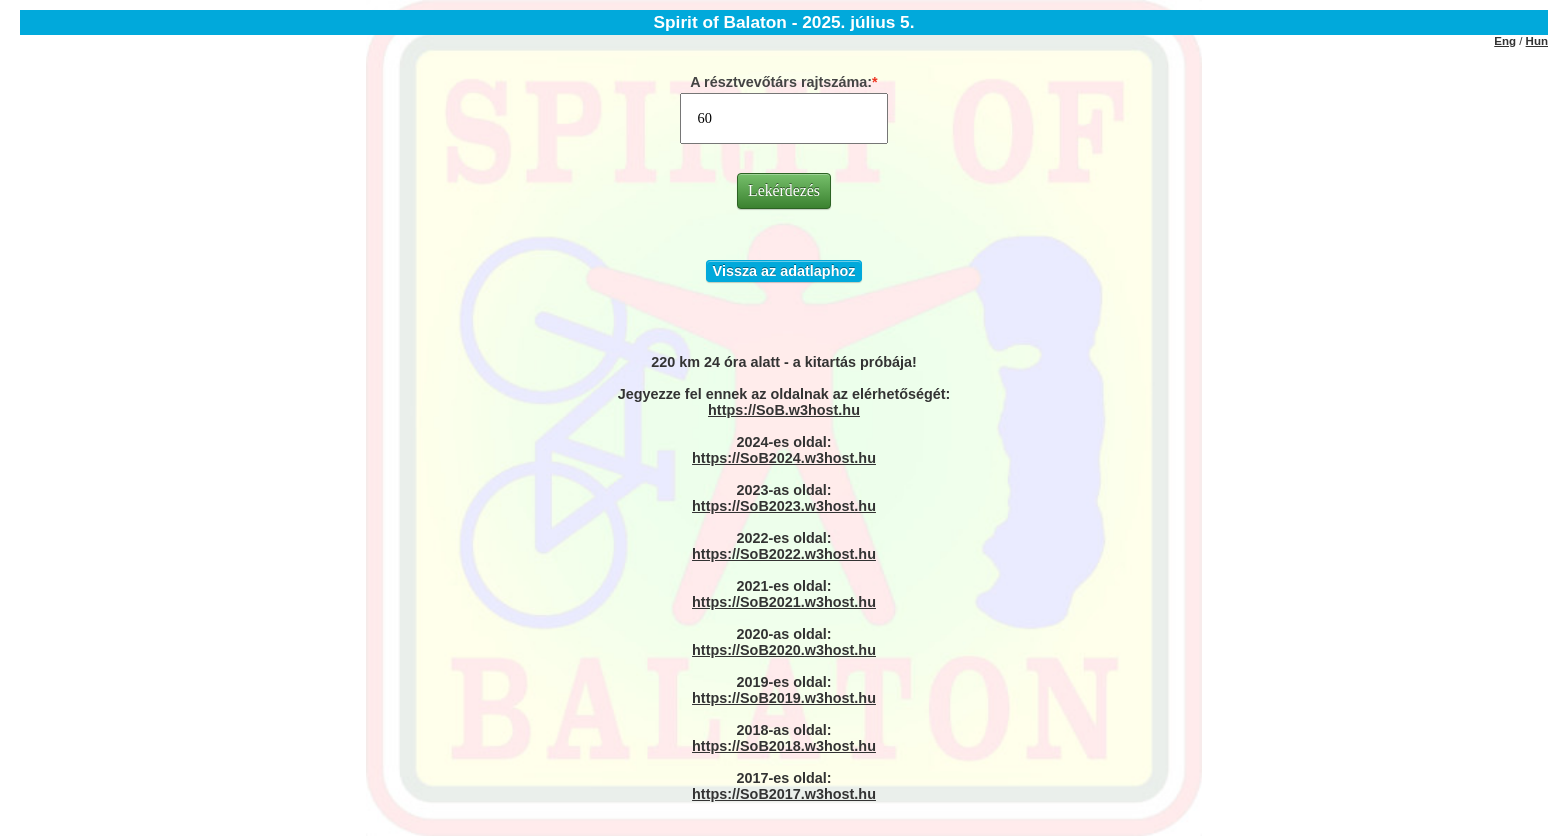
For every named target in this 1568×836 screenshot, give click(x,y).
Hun (1537, 41)
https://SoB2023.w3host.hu (784, 506)
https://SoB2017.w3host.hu (784, 794)
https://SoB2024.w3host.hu (784, 458)
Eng (1505, 41)
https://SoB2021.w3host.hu (784, 602)
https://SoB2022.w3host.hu (784, 554)
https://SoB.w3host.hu (784, 410)
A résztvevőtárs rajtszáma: (781, 82)
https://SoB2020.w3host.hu (784, 650)
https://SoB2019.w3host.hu (784, 698)
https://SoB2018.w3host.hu (784, 746)
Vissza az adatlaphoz (784, 271)
